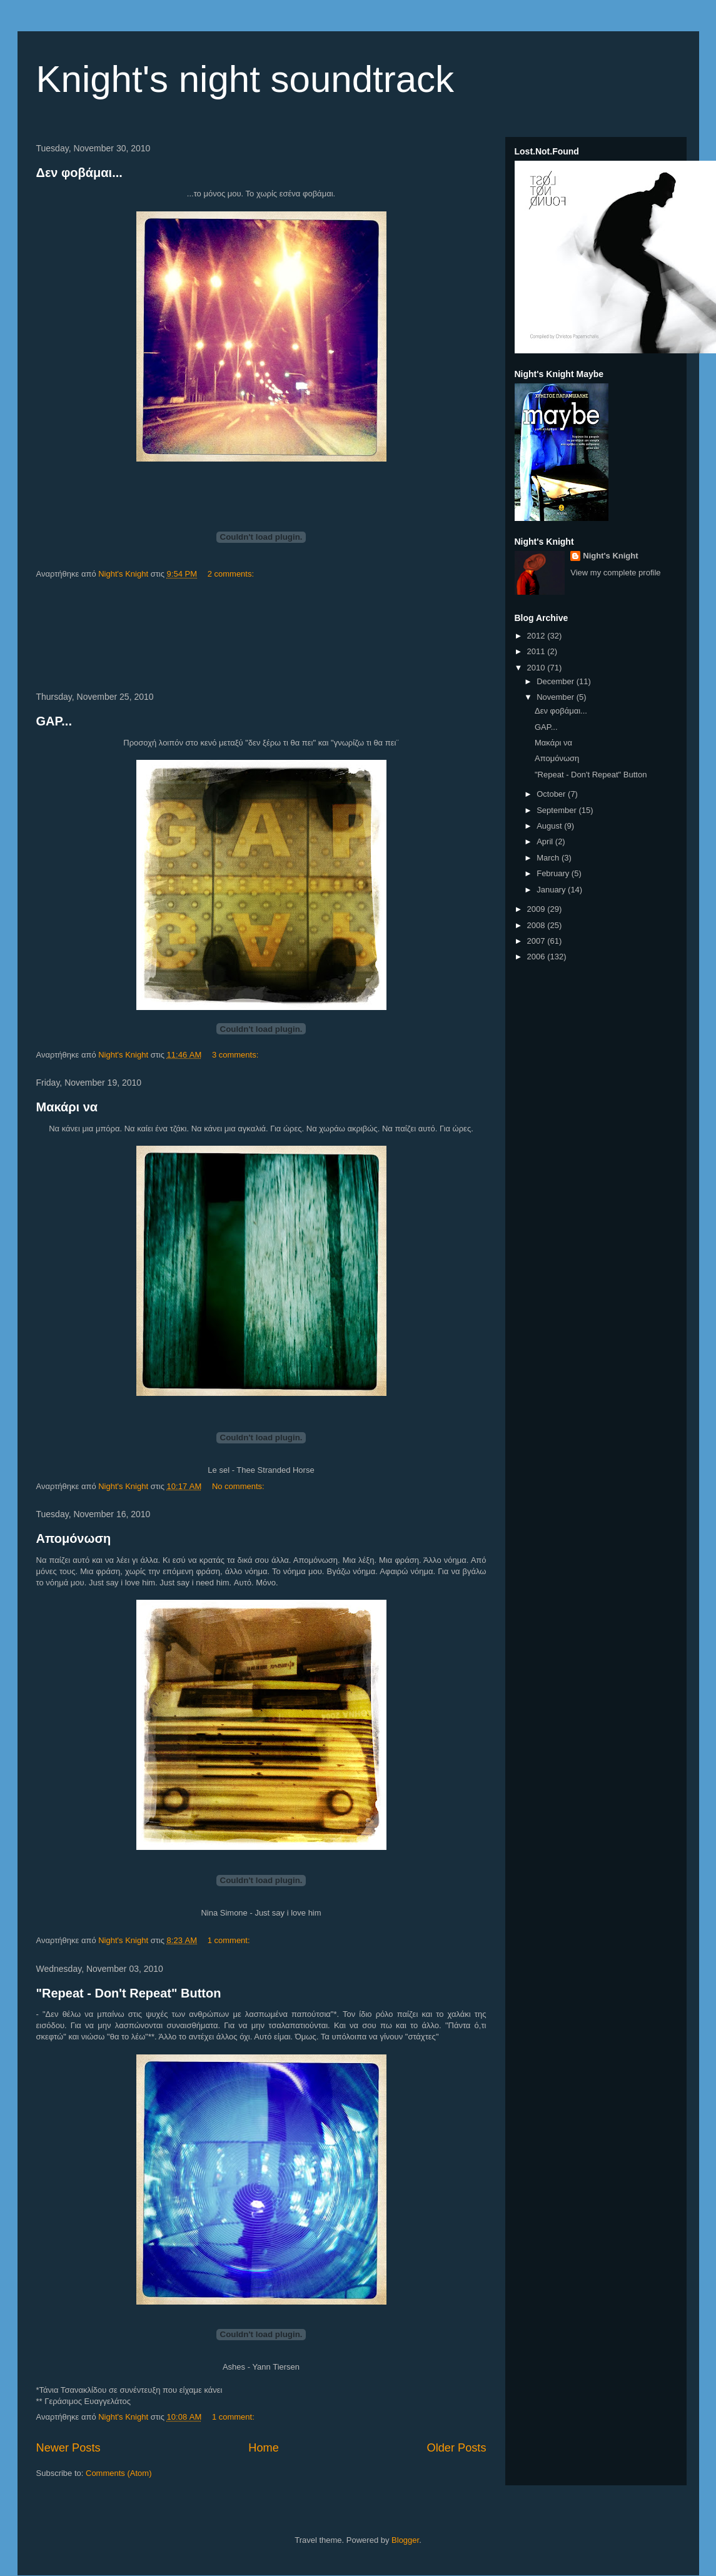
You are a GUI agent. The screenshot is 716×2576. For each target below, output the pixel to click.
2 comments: (232, 573)
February (554, 873)
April (546, 841)
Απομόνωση (73, 1538)
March (549, 857)
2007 (537, 941)
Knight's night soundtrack (245, 79)
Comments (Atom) (118, 2473)
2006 (537, 956)
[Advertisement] (261, 636)
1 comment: (230, 1940)
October (552, 794)
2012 (537, 635)
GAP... (54, 721)
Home (263, 2448)
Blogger (405, 2540)
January (552, 889)
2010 (537, 667)
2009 (537, 909)
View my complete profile (615, 572)
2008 (537, 925)
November (557, 697)
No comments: (239, 1486)
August (550, 826)
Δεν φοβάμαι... (79, 172)
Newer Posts (68, 2448)
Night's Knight (610, 555)
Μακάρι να (67, 1107)
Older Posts (456, 2448)
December (557, 681)
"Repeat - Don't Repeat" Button (128, 1993)
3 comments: (236, 1054)
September (557, 810)
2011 (537, 651)
